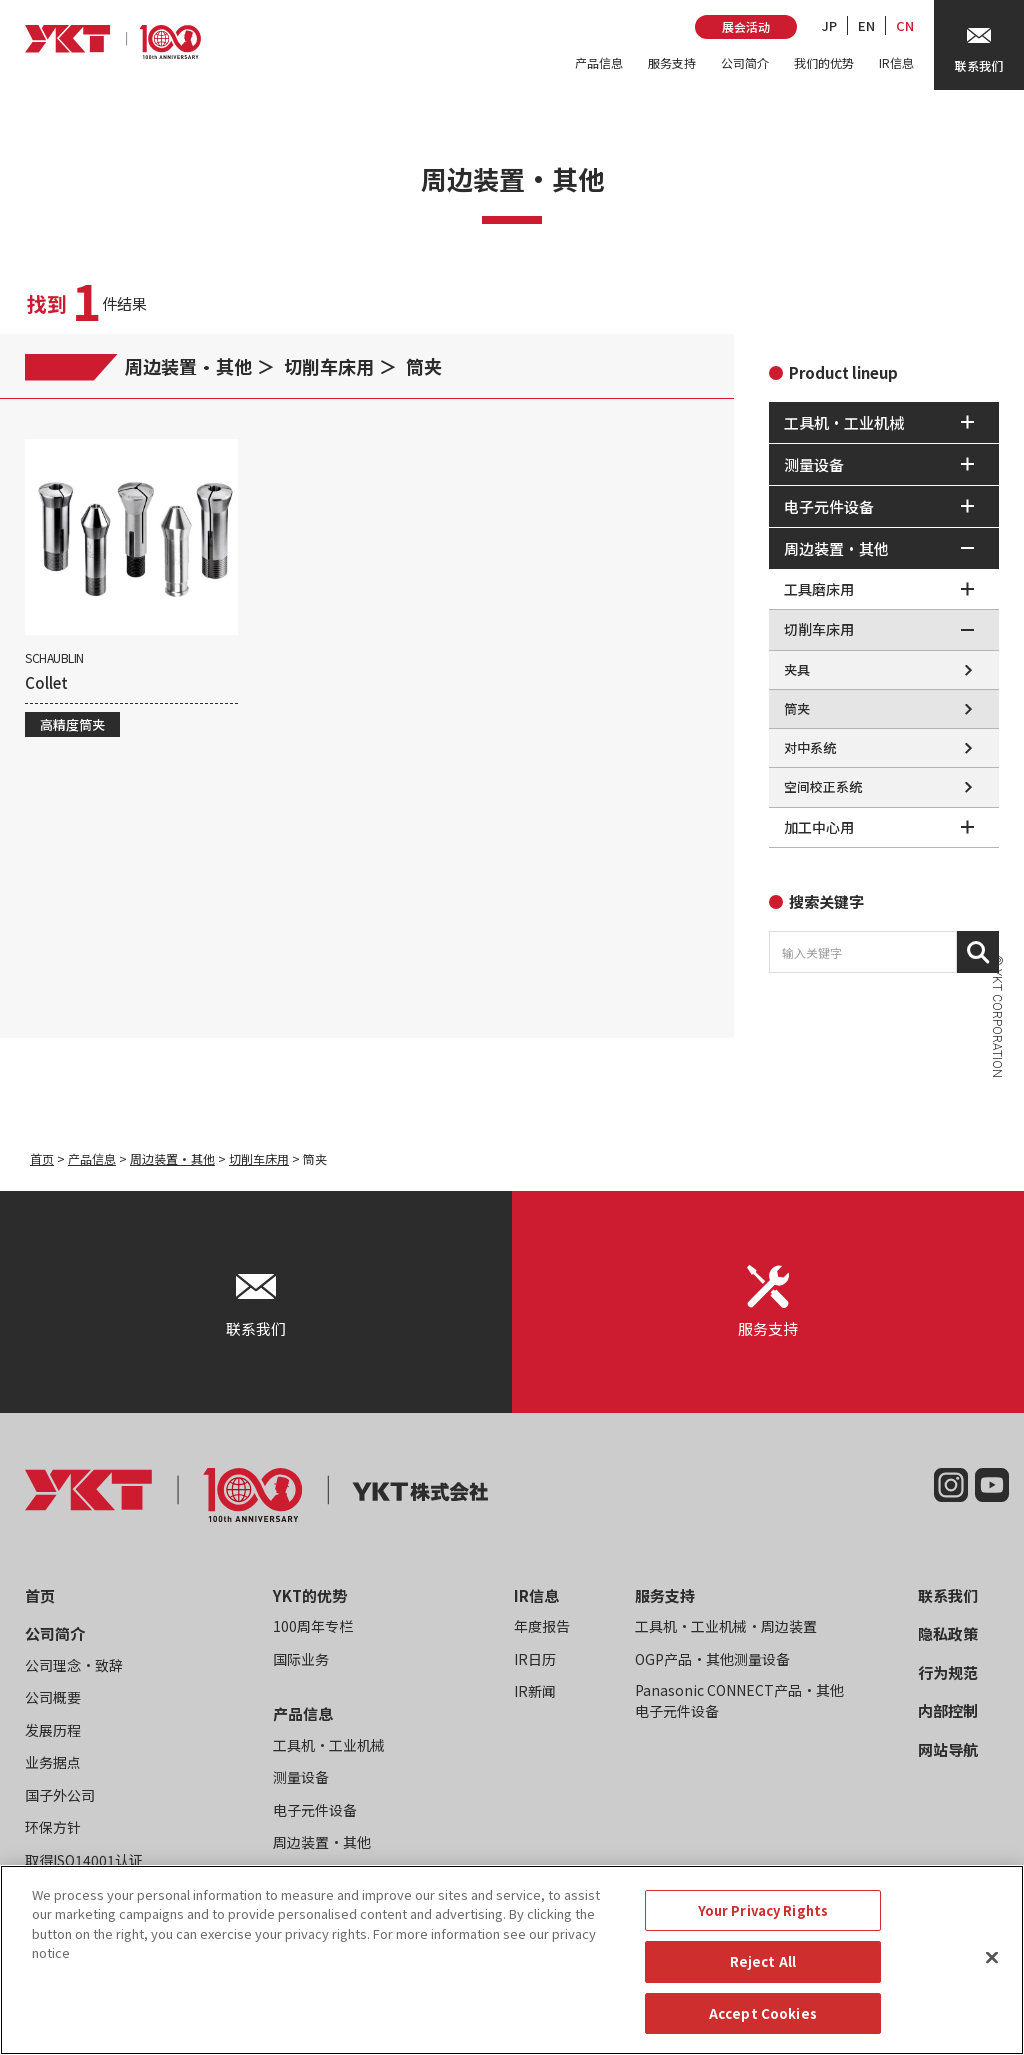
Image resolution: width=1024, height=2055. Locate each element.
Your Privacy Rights (763, 1928)
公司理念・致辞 (74, 1665)
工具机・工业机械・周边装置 (726, 1626)
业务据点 (53, 1762)
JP (829, 25)
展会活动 (746, 26)
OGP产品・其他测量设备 (712, 1659)
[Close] (992, 1976)
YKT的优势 (310, 1595)
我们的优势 (824, 62)
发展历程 (53, 1730)
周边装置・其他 (188, 366)
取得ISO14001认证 (84, 1860)
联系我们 (948, 1595)
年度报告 (542, 1626)
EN (866, 25)
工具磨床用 (819, 589)
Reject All (763, 1980)
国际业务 (301, 1659)
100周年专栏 (313, 1626)
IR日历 (535, 1659)
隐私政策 (948, 1633)
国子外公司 (60, 1795)
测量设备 (301, 1777)
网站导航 (948, 1749)
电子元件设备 (315, 1810)
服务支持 (672, 62)
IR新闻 (535, 1691)
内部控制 (948, 1710)
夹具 (797, 669)
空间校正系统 (823, 786)
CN (905, 25)
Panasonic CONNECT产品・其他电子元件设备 (739, 1700)
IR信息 (896, 62)
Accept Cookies (763, 2032)
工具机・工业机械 (329, 1745)
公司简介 (745, 62)
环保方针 (53, 1827)
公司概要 (53, 1697)
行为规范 (948, 1672)
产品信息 (599, 62)
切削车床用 (329, 366)
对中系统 (810, 747)
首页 (42, 1158)
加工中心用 (819, 827)
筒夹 (424, 366)
